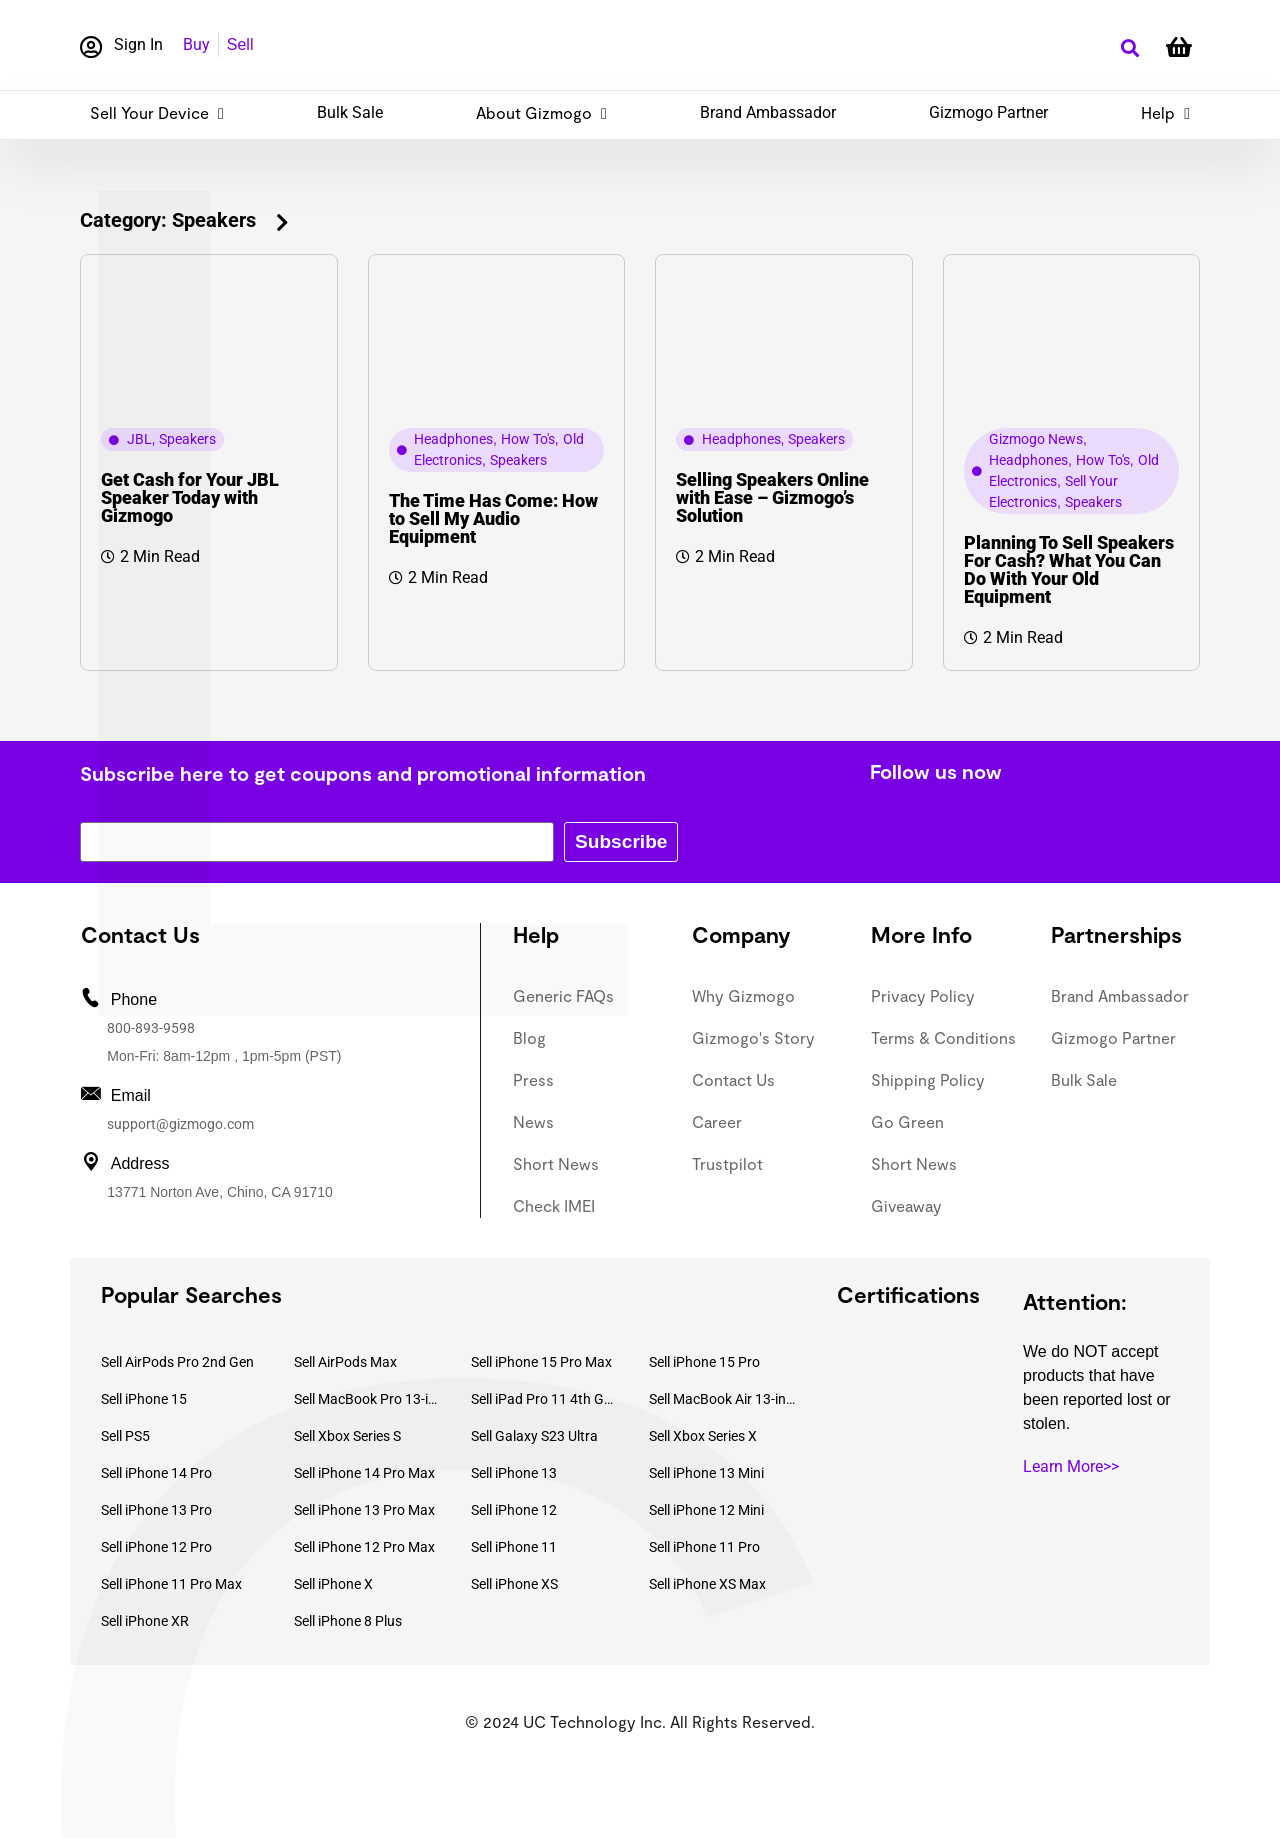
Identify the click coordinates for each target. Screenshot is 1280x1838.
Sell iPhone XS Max (707, 1584)
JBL (139, 439)
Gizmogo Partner (988, 112)
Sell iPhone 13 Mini (706, 1473)
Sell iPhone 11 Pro (704, 1547)
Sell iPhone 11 (514, 1547)
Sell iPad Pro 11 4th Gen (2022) (545, 1399)
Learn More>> (1071, 1466)
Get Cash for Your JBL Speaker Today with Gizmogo (190, 497)
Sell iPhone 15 (144, 1399)
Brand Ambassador (768, 112)
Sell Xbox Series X (703, 1436)
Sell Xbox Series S (347, 1436)
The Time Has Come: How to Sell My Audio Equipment (493, 518)
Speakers (187, 439)
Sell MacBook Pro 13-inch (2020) (368, 1399)
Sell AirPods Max (345, 1362)
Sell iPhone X (333, 1584)
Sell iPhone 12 (514, 1510)
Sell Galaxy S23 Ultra (534, 1436)
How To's (528, 439)
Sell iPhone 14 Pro (156, 1473)
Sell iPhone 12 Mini (706, 1510)
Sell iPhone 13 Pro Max (364, 1510)
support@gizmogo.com (180, 1124)
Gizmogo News (1036, 439)
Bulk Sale (350, 112)
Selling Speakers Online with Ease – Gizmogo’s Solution (772, 497)
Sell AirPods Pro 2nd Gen (177, 1362)
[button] (1129, 48)
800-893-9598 (151, 1028)
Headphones (453, 439)
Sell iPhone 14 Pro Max (364, 1473)
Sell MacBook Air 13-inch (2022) (723, 1399)
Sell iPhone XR (145, 1621)
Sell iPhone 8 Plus (348, 1621)
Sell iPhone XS (514, 1584)
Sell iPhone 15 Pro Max (541, 1362)
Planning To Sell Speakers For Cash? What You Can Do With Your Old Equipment (1069, 569)
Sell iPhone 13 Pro (156, 1510)
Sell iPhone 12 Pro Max (364, 1547)
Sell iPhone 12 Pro (156, 1547)
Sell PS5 (125, 1436)
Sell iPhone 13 (514, 1473)
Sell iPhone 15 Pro (704, 1362)
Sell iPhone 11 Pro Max (171, 1584)
